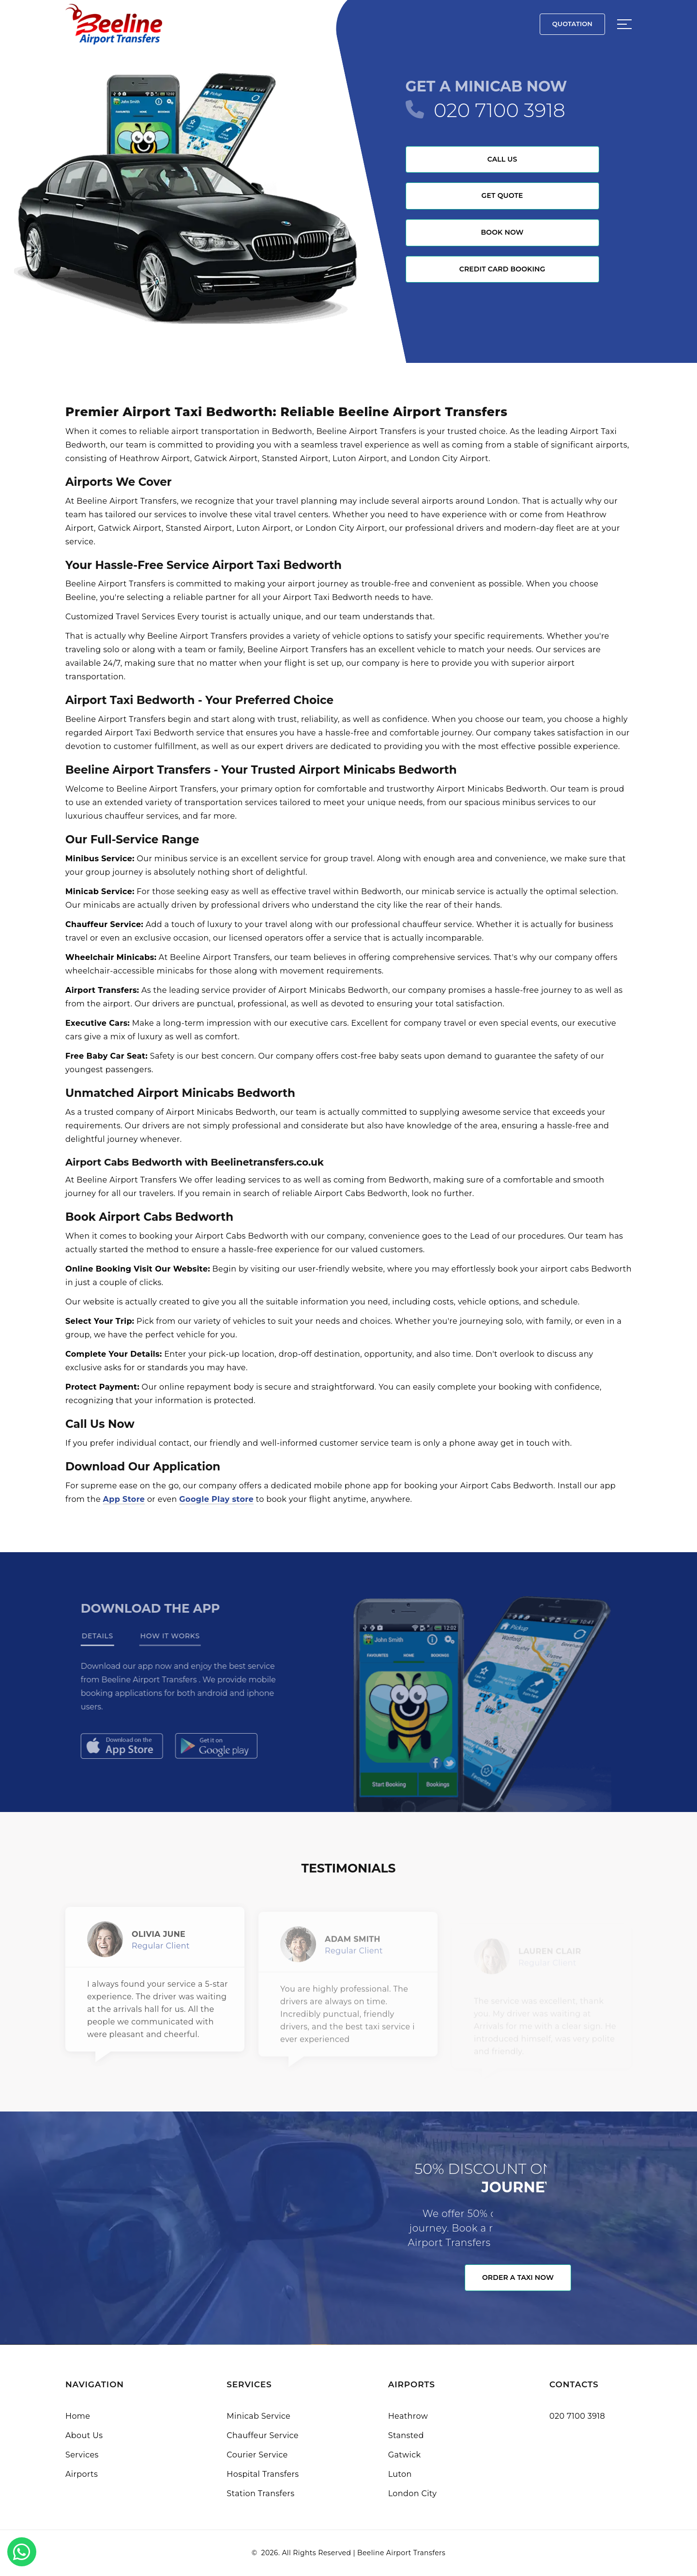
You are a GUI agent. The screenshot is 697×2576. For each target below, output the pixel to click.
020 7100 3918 (499, 110)
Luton (400, 2474)
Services (82, 2454)
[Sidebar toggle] (624, 24)
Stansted (406, 2435)
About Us (84, 2435)
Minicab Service (258, 2416)
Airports (81, 2474)
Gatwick (404, 2454)
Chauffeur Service (263, 2435)
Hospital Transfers (263, 2474)
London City (412, 2493)
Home (77, 2416)
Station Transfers (260, 2493)
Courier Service (257, 2454)
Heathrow (408, 2416)
